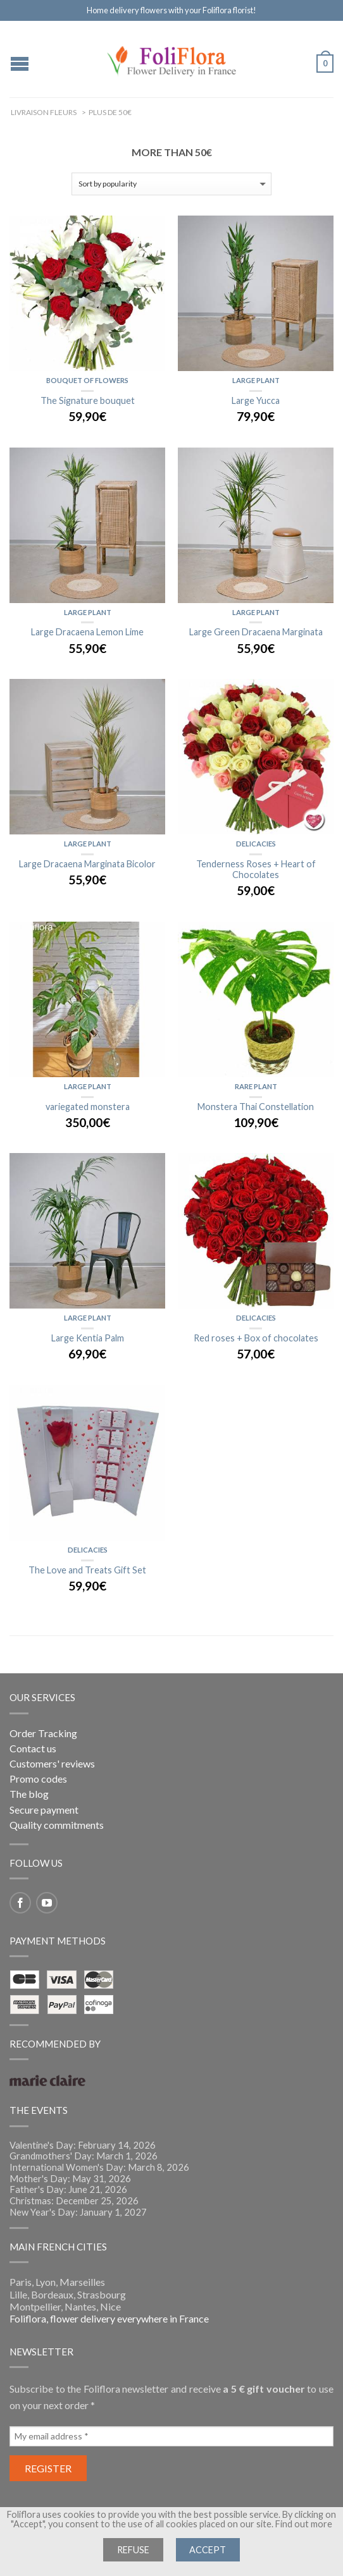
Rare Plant (256, 1086)
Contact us (32, 1748)
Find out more (303, 2523)
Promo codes (38, 1779)
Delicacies (256, 843)
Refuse (133, 2549)
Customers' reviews (52, 1763)
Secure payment (43, 1810)
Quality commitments (56, 1825)
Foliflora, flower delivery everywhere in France (109, 2318)
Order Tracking (43, 1733)
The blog (29, 1794)
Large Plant (256, 380)
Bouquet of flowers (87, 380)
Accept (207, 2549)
